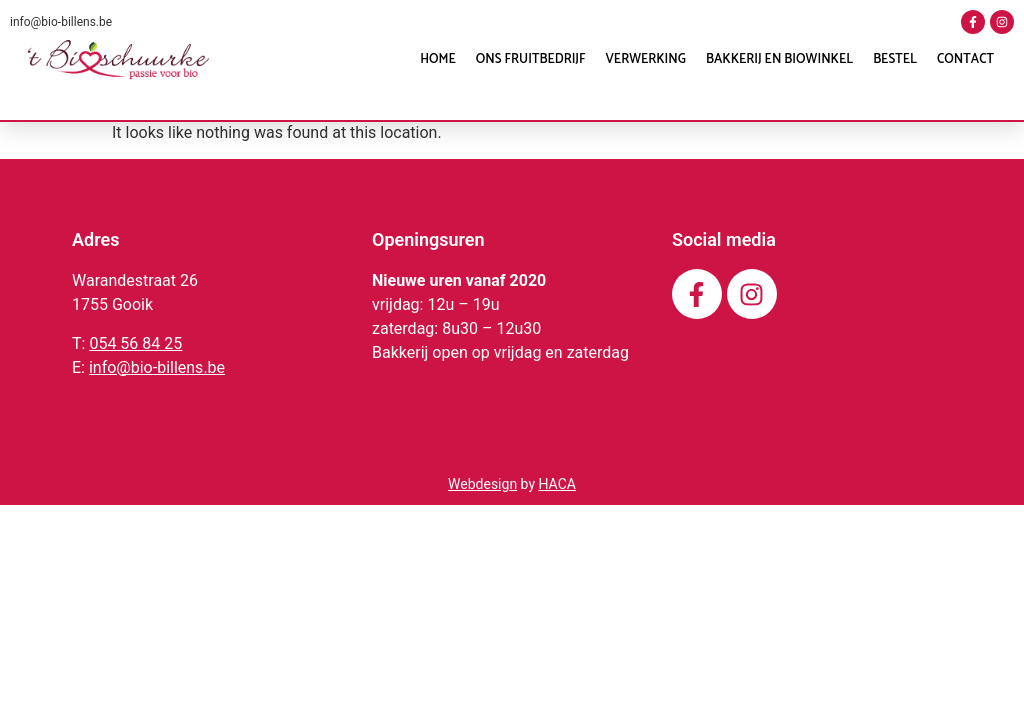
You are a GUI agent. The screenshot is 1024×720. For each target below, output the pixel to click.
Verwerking (646, 59)
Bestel (895, 59)
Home (438, 59)
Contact (965, 59)
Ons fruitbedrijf (531, 59)
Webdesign (482, 484)
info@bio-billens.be (61, 22)
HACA (556, 484)
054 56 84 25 (135, 343)
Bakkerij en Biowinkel (779, 59)
